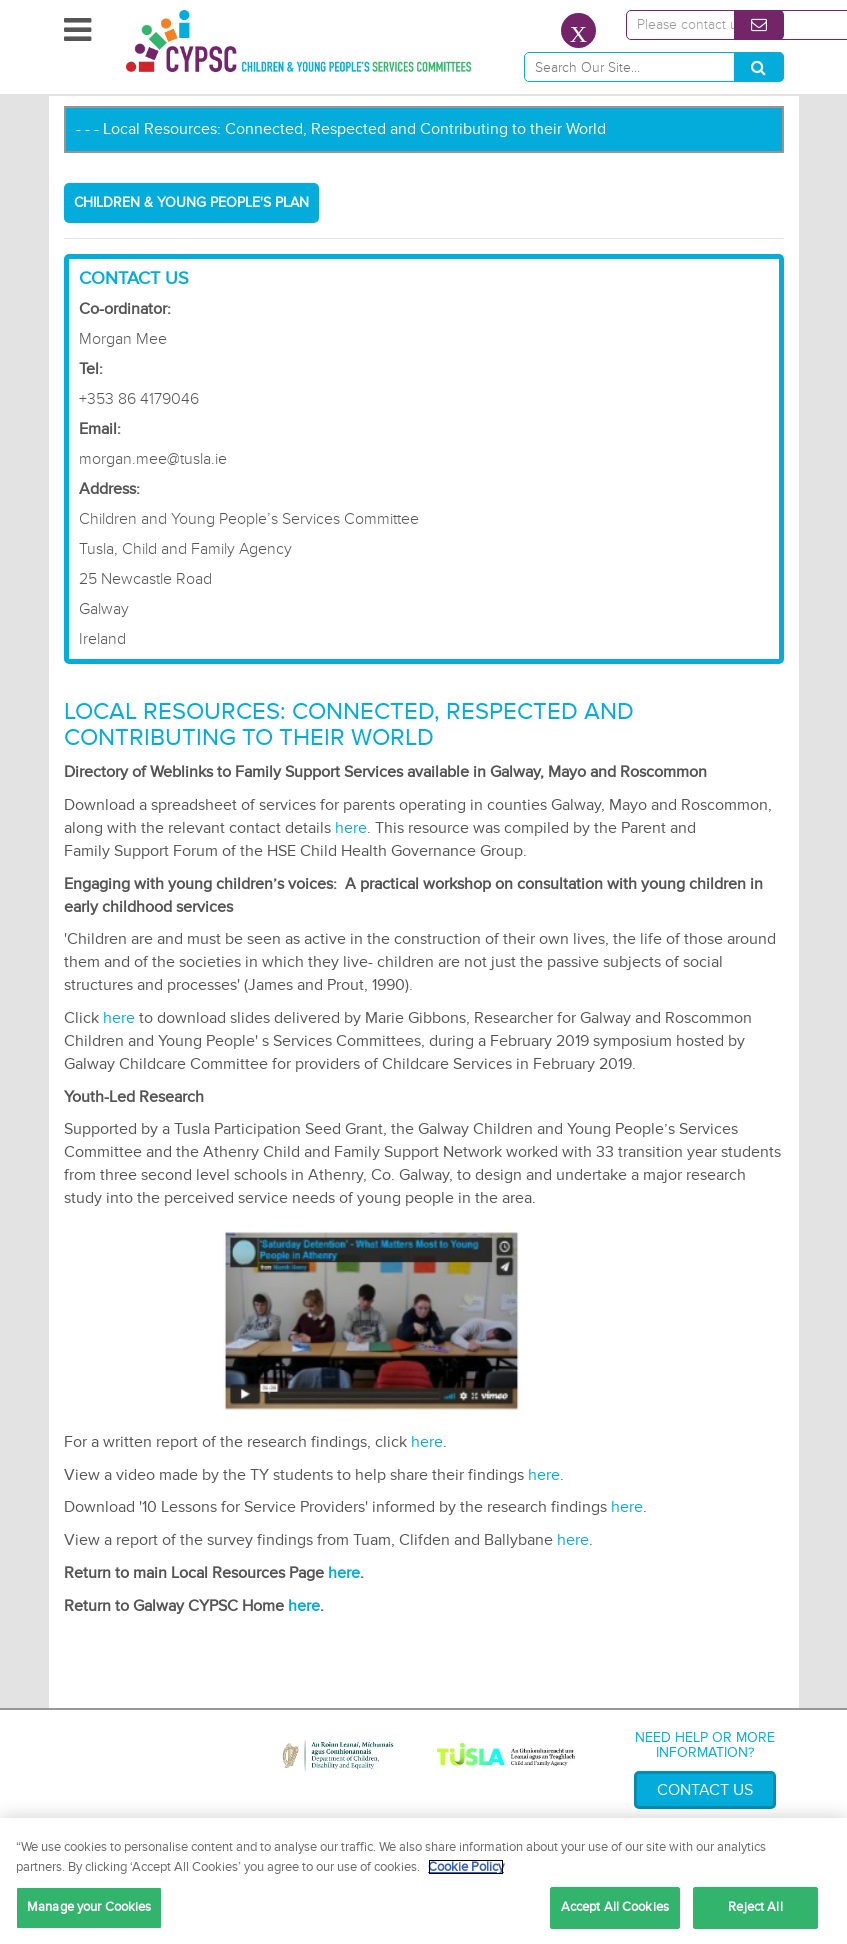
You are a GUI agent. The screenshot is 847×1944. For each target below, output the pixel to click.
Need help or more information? (705, 1745)
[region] (423, 1881)
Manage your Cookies (89, 1907)
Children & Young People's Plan (191, 202)
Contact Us (705, 1790)
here (351, 828)
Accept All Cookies (615, 1907)
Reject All (755, 1907)
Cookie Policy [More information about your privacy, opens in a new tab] (466, 1867)
